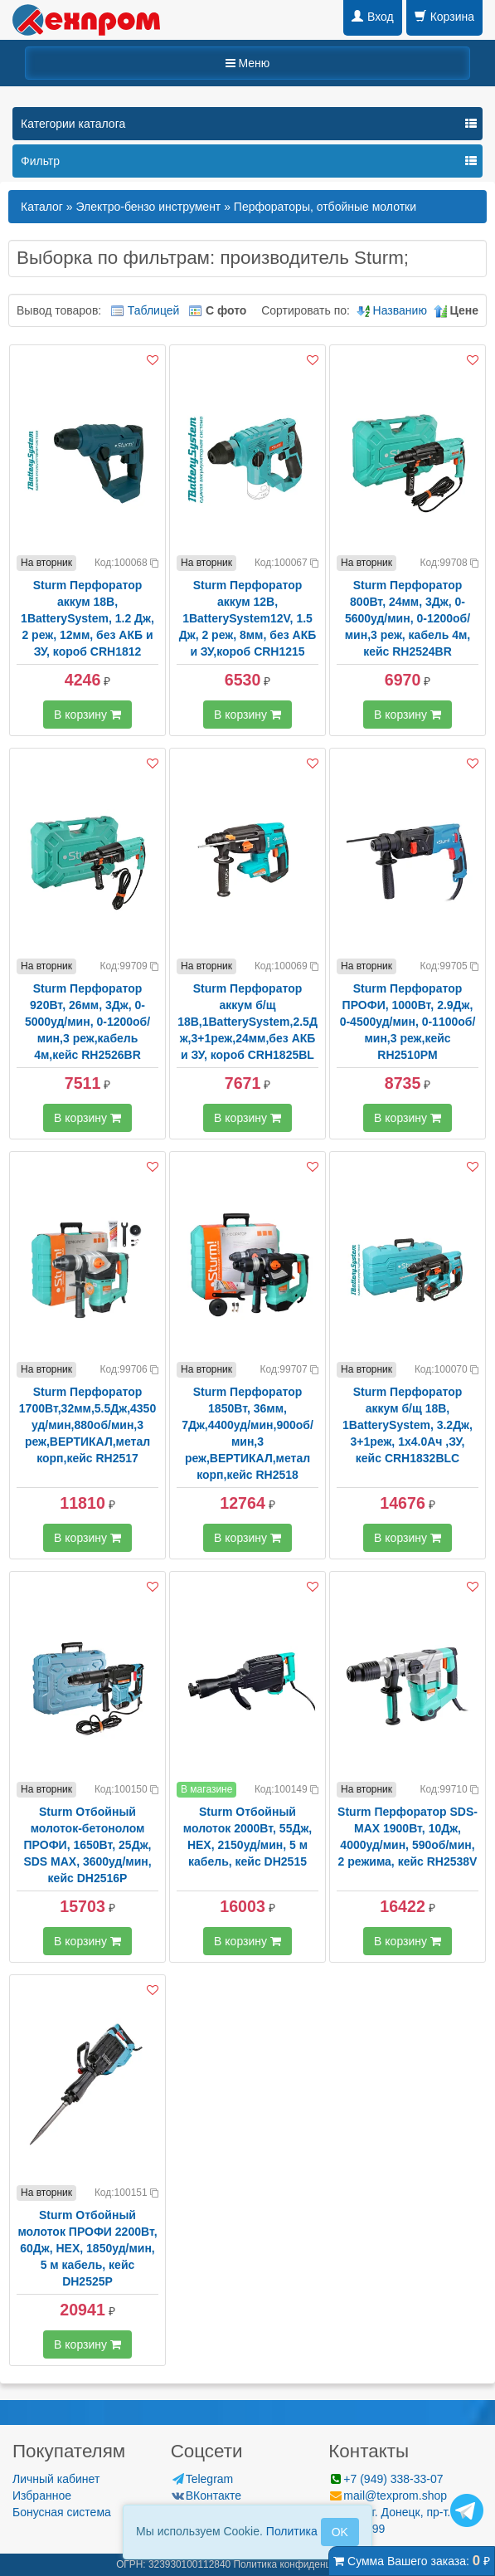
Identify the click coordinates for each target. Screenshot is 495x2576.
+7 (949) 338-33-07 (385, 2479)
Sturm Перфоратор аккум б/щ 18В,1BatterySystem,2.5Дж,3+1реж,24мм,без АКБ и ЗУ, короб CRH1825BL (247, 1021)
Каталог (42, 206)
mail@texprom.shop (387, 2495)
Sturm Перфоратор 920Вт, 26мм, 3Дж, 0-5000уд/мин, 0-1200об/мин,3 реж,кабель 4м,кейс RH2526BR (87, 1021)
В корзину (87, 714)
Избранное (41, 2495)
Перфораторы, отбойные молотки (325, 206)
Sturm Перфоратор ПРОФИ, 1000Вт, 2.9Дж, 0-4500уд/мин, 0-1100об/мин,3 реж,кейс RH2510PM (408, 1021)
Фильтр (40, 161)
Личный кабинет (55, 2479)
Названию (400, 310)
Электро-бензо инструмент (148, 206)
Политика (292, 2531)
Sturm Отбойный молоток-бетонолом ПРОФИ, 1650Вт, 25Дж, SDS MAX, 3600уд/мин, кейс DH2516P (87, 1845)
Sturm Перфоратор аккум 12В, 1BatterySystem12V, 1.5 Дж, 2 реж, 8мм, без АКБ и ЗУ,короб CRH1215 (248, 618)
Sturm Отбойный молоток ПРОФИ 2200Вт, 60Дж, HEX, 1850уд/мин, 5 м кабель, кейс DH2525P (87, 2248)
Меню (248, 63)
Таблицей (154, 310)
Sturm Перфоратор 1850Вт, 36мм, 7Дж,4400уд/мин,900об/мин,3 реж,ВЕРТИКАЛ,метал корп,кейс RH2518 (247, 1433)
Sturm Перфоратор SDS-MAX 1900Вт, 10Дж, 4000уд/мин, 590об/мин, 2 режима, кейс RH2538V (407, 1836)
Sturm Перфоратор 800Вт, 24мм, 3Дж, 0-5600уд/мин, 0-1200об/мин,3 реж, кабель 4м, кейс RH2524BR (408, 618)
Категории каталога (73, 123)
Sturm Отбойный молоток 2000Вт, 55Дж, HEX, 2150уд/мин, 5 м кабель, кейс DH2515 (247, 1836)
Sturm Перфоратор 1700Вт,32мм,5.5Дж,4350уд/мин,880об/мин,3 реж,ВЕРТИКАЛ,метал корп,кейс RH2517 (87, 1425)
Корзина (444, 16)
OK (340, 2532)
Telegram (202, 2479)
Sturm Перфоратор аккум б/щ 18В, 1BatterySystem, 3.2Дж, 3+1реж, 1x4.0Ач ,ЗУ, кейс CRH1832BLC (407, 1425)
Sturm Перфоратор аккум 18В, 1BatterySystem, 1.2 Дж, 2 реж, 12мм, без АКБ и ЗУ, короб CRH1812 (87, 618)
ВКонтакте (206, 2495)
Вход (373, 16)
